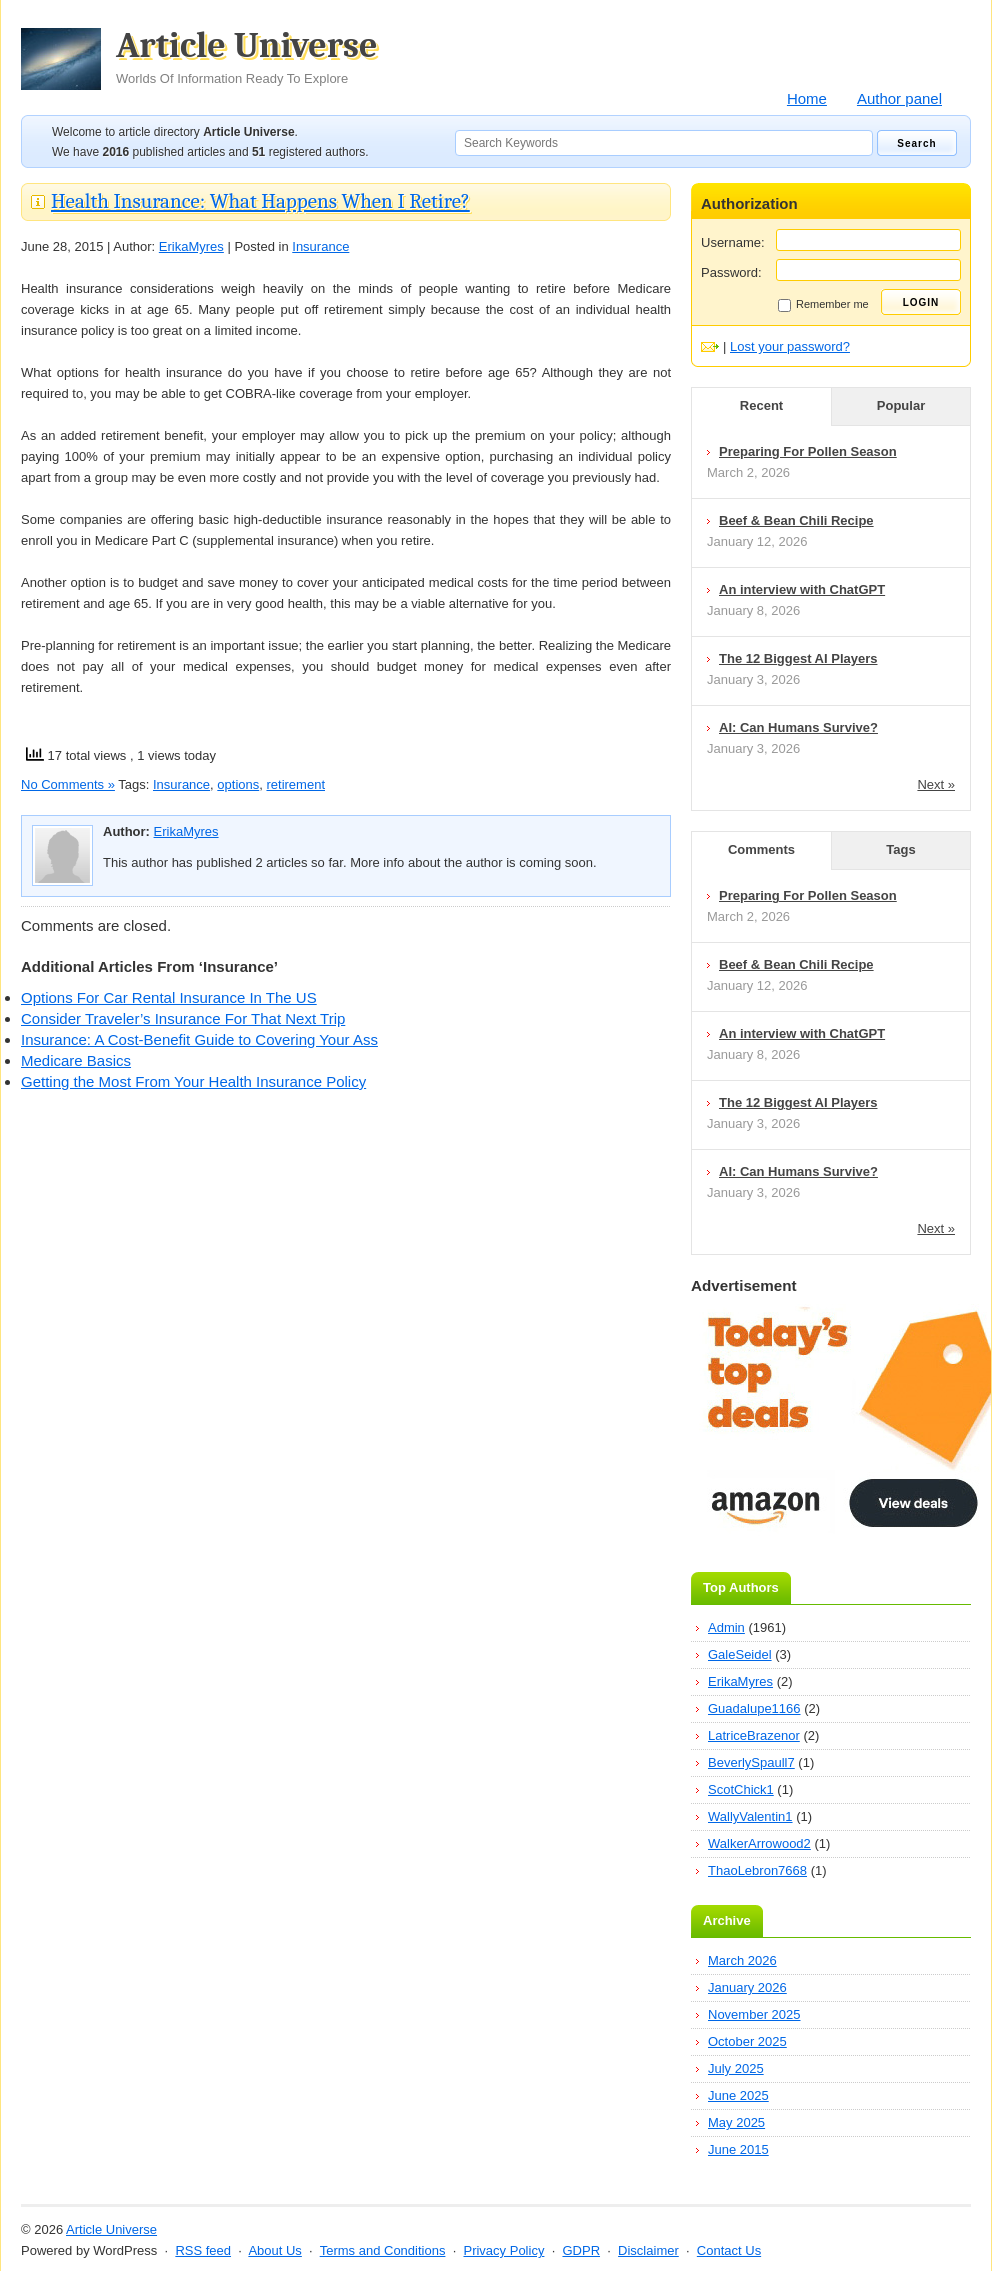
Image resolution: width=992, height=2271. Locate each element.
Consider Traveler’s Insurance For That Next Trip (183, 1018)
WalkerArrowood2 (759, 1843)
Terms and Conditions (383, 2250)
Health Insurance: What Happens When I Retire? (260, 201)
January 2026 (747, 1987)
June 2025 (738, 2095)
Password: (731, 272)
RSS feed (203, 2250)
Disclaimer (648, 2250)
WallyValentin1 (750, 1816)
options (238, 784)
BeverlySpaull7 (751, 1762)
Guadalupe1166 (754, 1708)
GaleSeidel (740, 1654)
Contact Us (729, 2250)
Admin (726, 1627)
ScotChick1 (741, 1789)
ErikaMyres (191, 246)
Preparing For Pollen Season (808, 451)
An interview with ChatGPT (802, 589)
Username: (733, 242)
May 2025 (736, 2122)
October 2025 (747, 2041)
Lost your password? (790, 346)
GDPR (581, 2250)
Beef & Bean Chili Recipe (796, 520)
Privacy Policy (503, 2250)
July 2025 (736, 2068)
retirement (295, 784)
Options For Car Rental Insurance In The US (169, 997)
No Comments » (68, 784)
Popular (901, 405)
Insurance (320, 246)
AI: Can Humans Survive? (798, 727)
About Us (274, 2250)
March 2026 (742, 1960)
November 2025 (754, 2014)
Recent (761, 405)
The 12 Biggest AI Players (798, 658)
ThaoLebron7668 (757, 1870)
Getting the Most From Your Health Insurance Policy (193, 1081)
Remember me (823, 305)
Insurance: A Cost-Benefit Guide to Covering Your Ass (199, 1039)
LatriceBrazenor (754, 1735)
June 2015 (738, 2149)
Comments (761, 849)
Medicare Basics (76, 1060)
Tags (900, 849)
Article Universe (247, 57)
